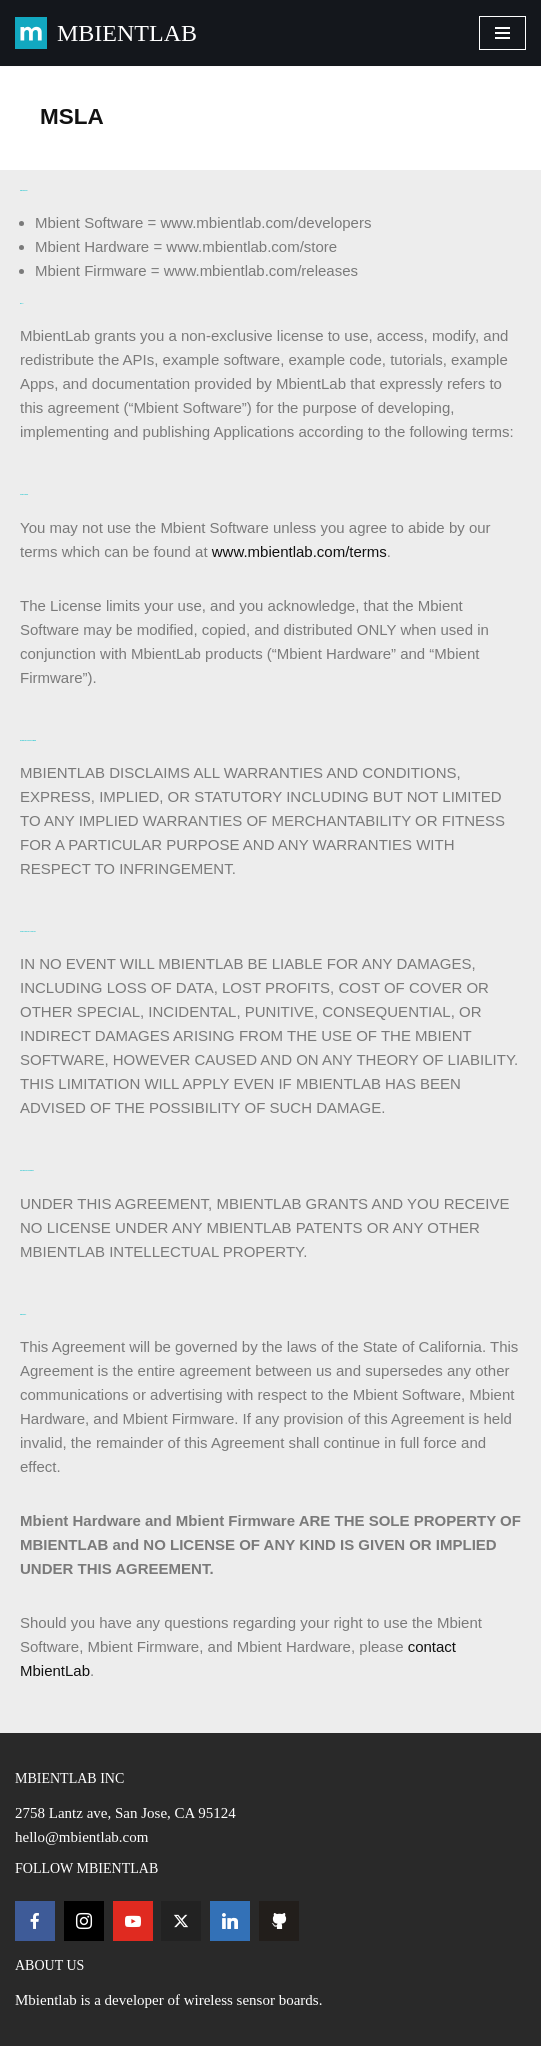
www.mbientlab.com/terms (299, 551)
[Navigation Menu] (502, 33)
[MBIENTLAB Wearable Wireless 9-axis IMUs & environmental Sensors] (106, 33)
